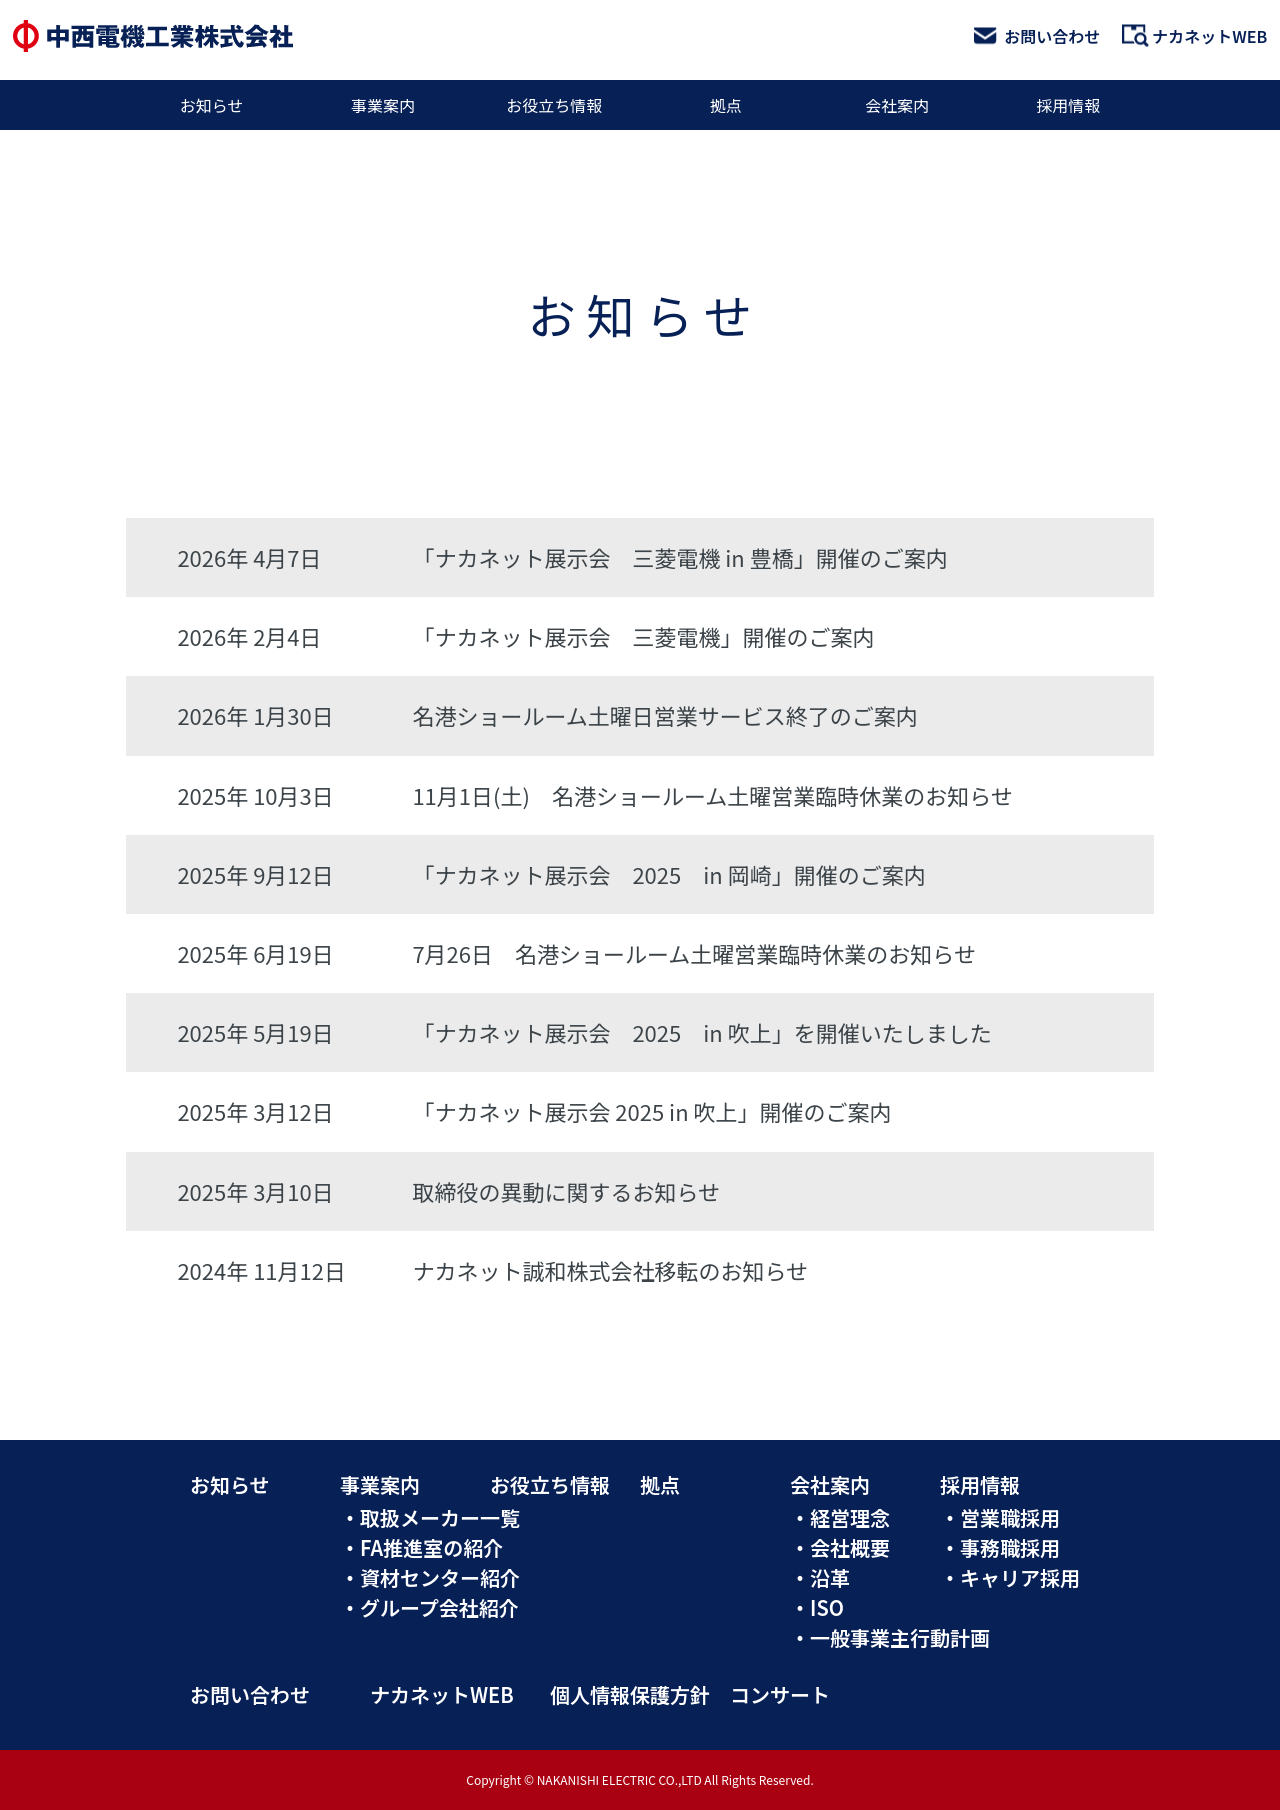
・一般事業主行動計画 (890, 1637)
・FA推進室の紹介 (421, 1547)
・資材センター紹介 (430, 1577)
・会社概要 (840, 1547)
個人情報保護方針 (630, 1694)
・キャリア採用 (1010, 1577)
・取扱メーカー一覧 (430, 1517)
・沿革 (820, 1577)
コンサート (780, 1694)
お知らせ (212, 105)
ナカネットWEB (1194, 36)
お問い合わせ (1037, 36)
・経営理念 (840, 1517)
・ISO (817, 1607)
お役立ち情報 (554, 105)
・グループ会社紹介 (429, 1607)
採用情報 (1068, 105)
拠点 (726, 105)
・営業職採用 (1000, 1517)
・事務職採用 (1000, 1547)
